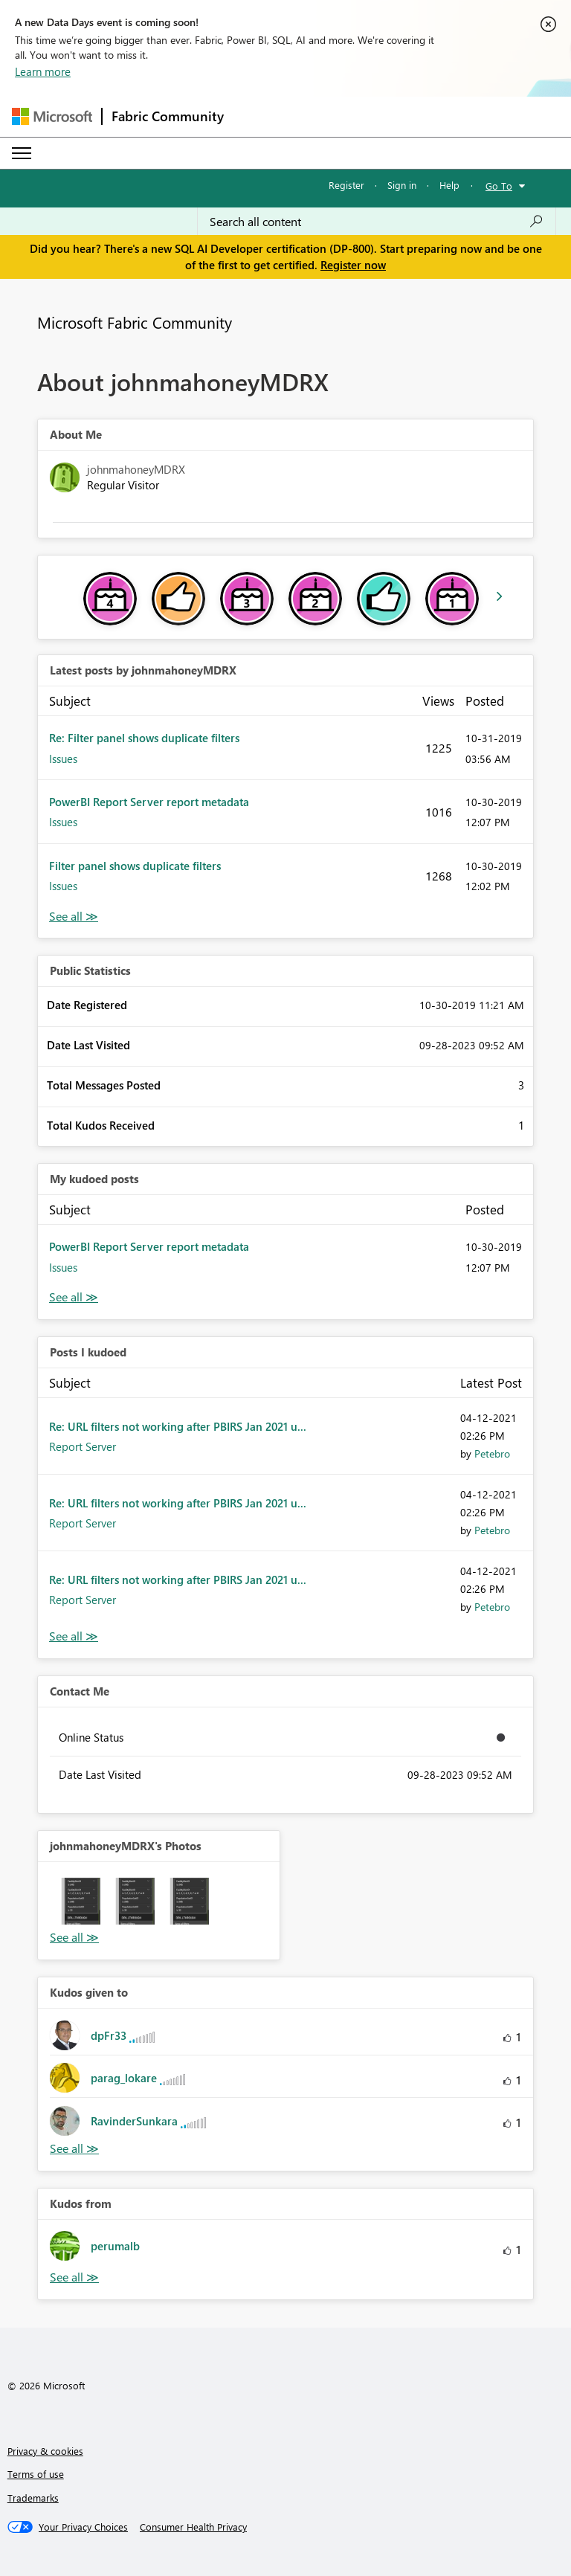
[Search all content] (376, 221)
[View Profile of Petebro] (492, 1453)
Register (346, 184)
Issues (63, 758)
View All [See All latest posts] (73, 916)
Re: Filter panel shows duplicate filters (144, 737)
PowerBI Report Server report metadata (149, 801)
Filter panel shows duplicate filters (135, 865)
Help (449, 184)
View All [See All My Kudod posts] (73, 1297)
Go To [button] (498, 185)
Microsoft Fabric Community (134, 322)
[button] (77, 1901)
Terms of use (35, 2473)
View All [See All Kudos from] (74, 2277)
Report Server (82, 1446)
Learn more (43, 71)
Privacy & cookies (45, 2450)
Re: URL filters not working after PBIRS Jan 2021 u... (177, 1426)
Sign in (401, 184)
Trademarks (33, 2497)
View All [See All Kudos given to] (74, 2148)
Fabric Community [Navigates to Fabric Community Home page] (168, 116)
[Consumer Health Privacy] (193, 2527)
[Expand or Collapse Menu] (21, 153)
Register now (353, 264)
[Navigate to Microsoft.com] (52, 116)
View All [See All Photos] (74, 1937)
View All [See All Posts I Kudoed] (73, 1636)
